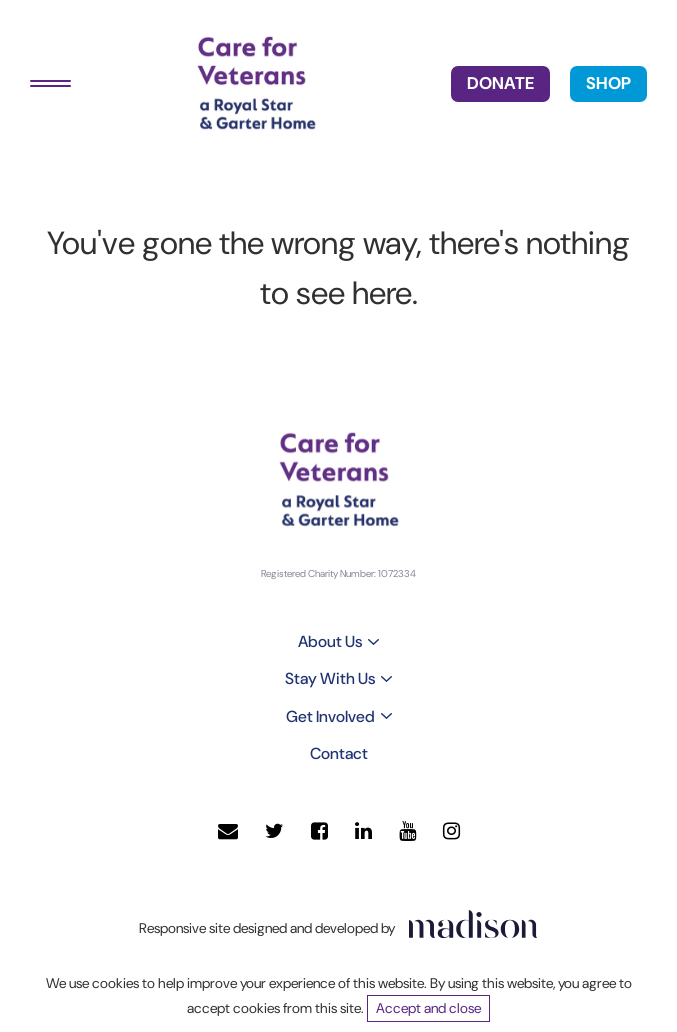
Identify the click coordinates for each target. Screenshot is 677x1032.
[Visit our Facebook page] (319, 831)
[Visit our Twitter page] (274, 831)
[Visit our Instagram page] (451, 831)
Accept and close (428, 1008)
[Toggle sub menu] (373, 642)
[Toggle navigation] (50, 83)
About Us (330, 641)
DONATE (500, 83)
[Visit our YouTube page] (407, 831)
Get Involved (330, 716)
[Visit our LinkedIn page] (363, 831)
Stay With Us (330, 678)
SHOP (608, 83)
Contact (339, 753)
